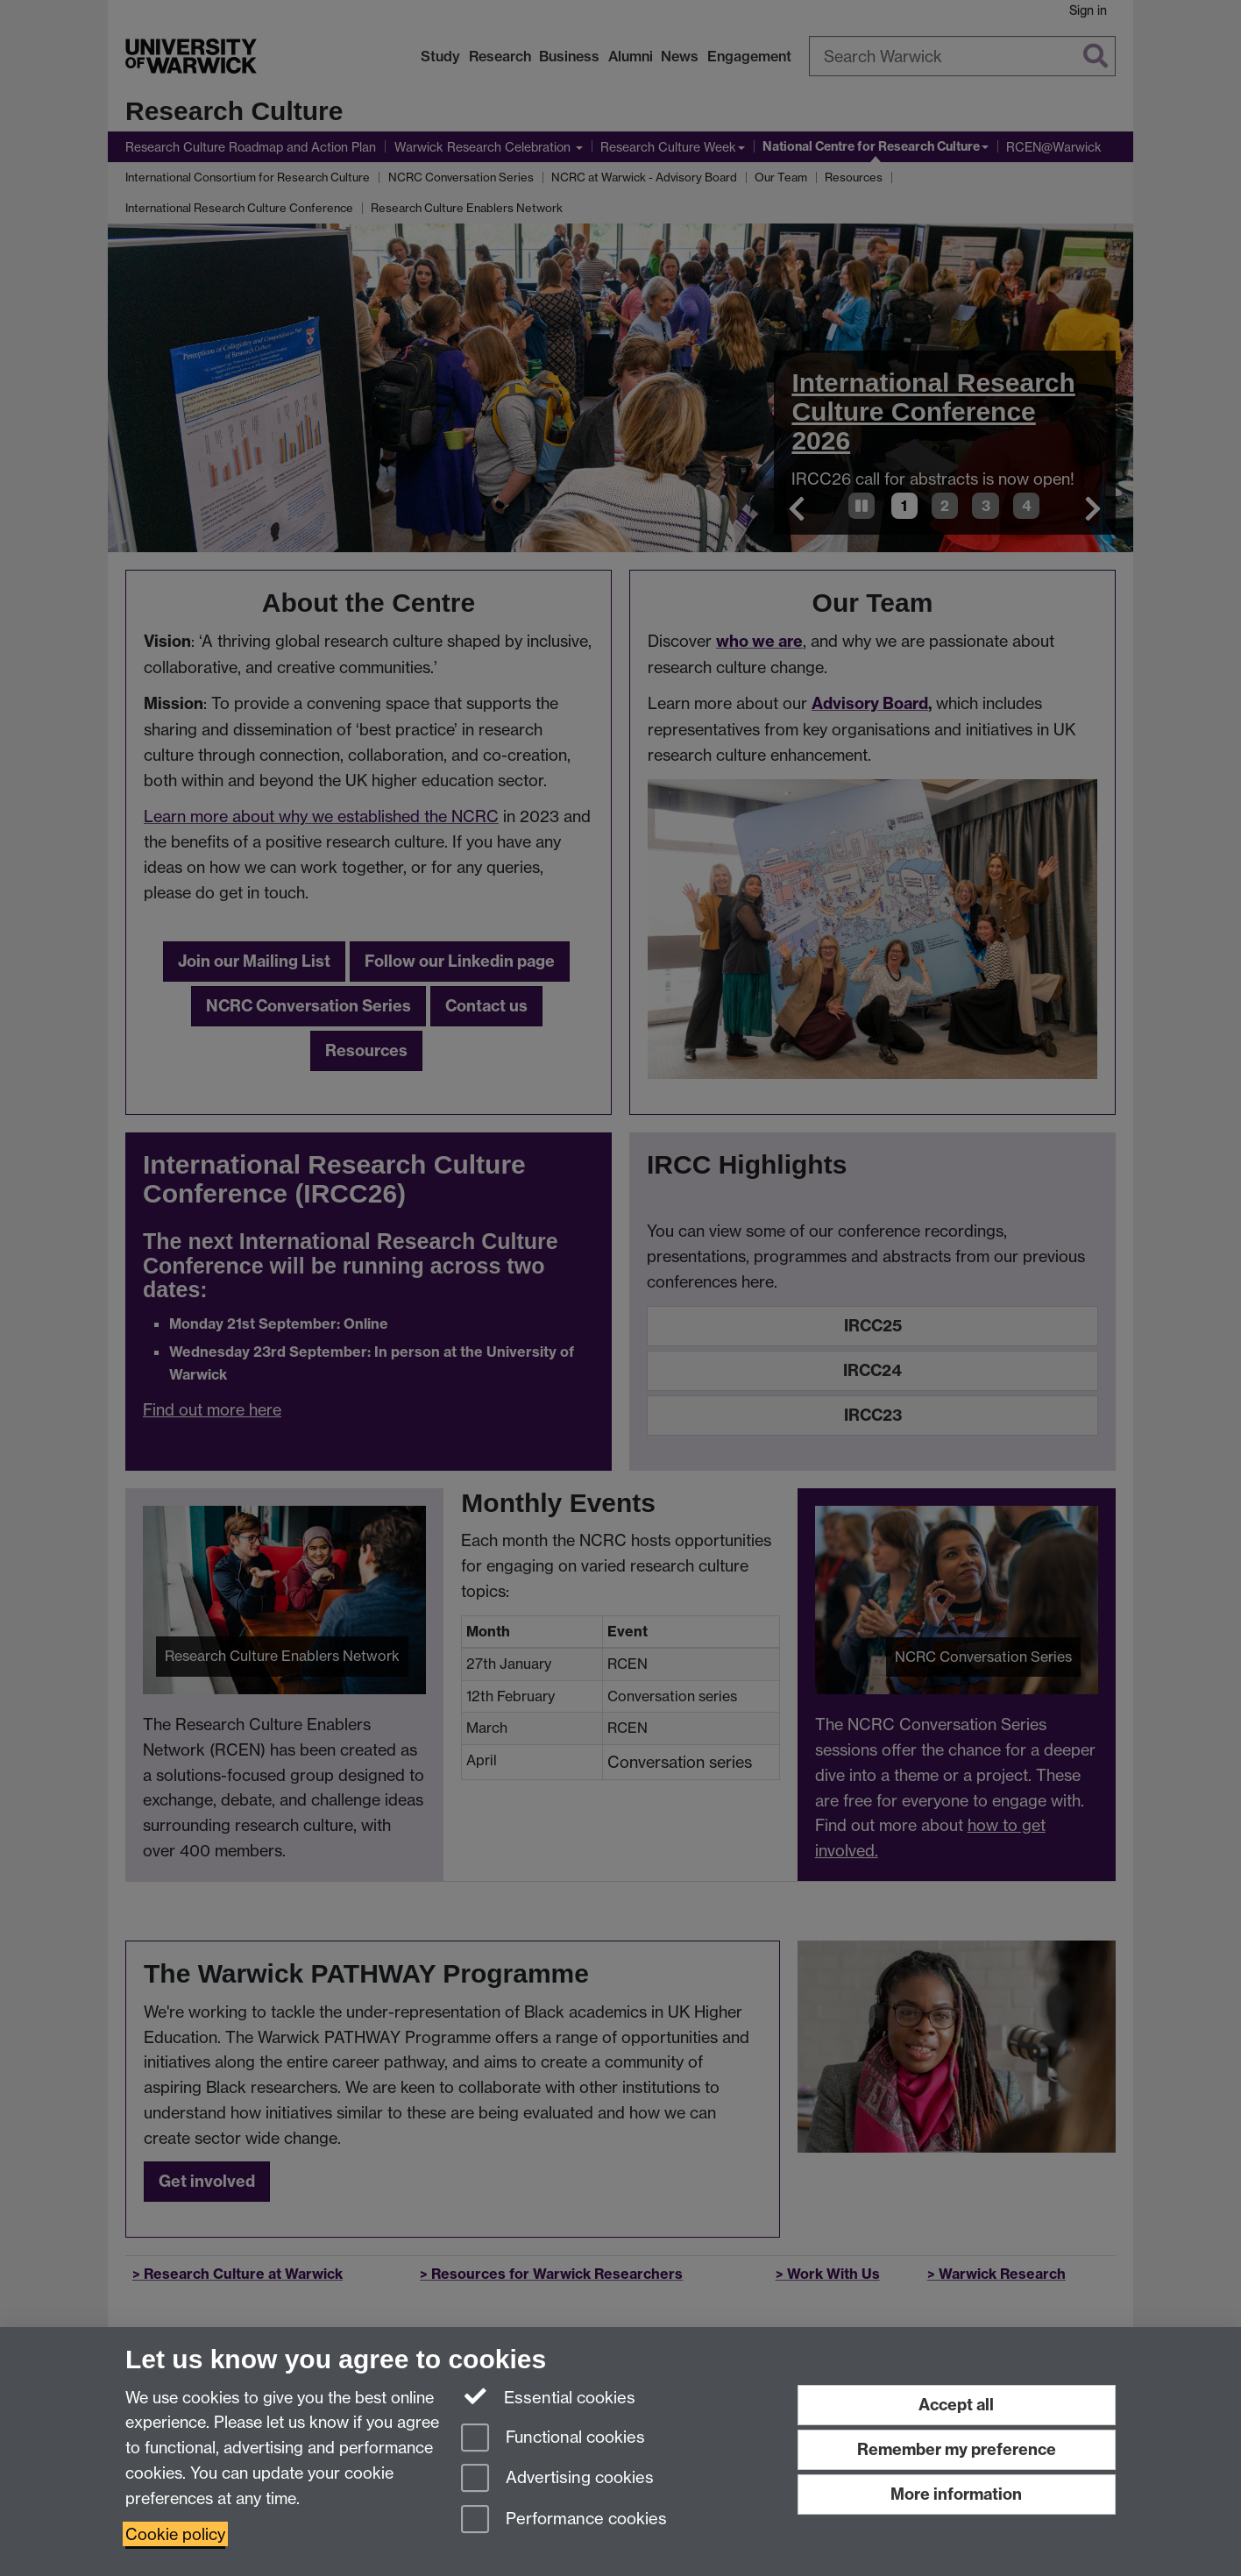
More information (956, 2494)
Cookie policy (175, 2534)
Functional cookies (553, 2439)
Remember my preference (956, 2449)
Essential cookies (548, 2396)
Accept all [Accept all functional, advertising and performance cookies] (956, 2405)
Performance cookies (564, 2520)
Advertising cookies (557, 2479)
